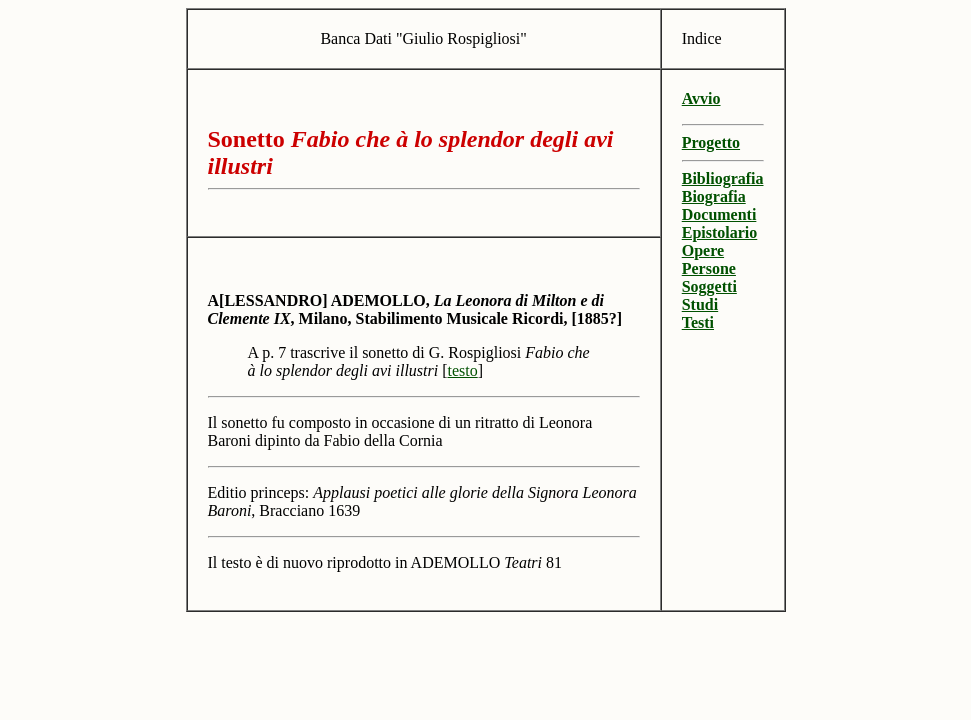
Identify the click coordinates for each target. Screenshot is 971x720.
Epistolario (720, 232)
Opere (703, 250)
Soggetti (709, 286)
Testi (698, 322)
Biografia (714, 196)
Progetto (711, 142)
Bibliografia (723, 178)
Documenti (719, 214)
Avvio (701, 98)
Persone (709, 268)
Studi (700, 304)
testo (463, 370)
